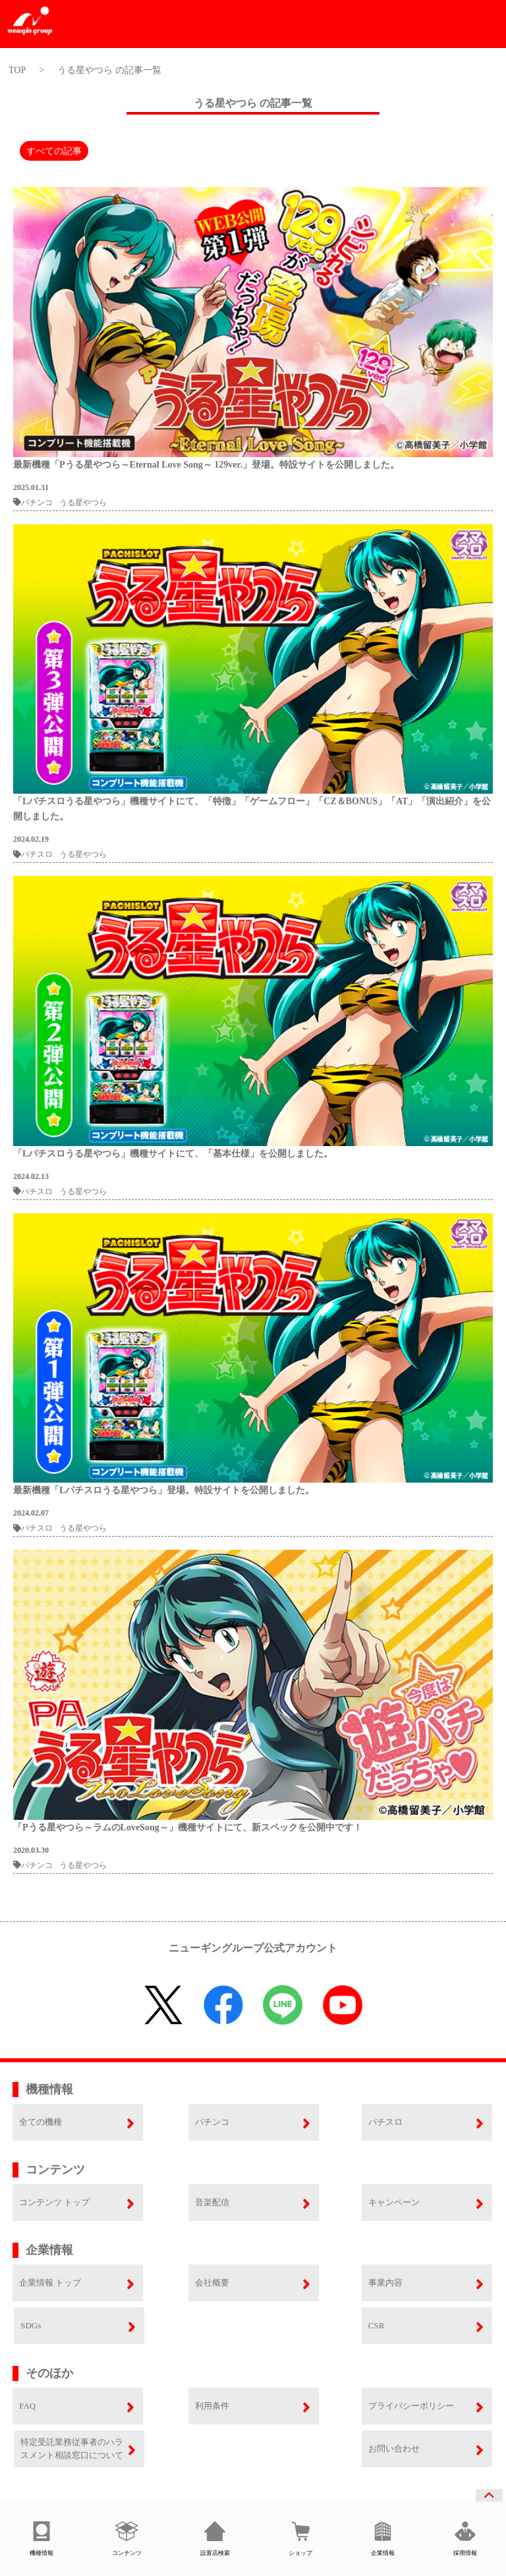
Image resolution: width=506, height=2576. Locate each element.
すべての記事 (54, 151)
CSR (376, 2325)
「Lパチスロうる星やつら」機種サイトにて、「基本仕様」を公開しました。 (173, 1154)
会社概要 (212, 2283)
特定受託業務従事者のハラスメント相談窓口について (71, 2448)
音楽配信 (212, 2202)
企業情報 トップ (50, 2283)
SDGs (30, 2325)
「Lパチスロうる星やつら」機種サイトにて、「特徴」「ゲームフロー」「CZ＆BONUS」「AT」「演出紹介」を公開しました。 (252, 808)
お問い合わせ (394, 2448)
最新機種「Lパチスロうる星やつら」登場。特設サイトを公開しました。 (163, 1490)
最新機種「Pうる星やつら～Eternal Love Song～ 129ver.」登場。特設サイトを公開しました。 (206, 465)
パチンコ (33, 502)
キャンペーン (394, 2202)
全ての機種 (40, 2122)
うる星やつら (83, 502)
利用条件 (212, 2406)
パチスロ (33, 854)
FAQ (27, 2406)
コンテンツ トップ (54, 2202)
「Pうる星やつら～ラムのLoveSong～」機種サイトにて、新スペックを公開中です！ (187, 1827)
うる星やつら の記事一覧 (109, 70)
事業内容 (385, 2283)
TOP (17, 70)
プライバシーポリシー (411, 2406)
